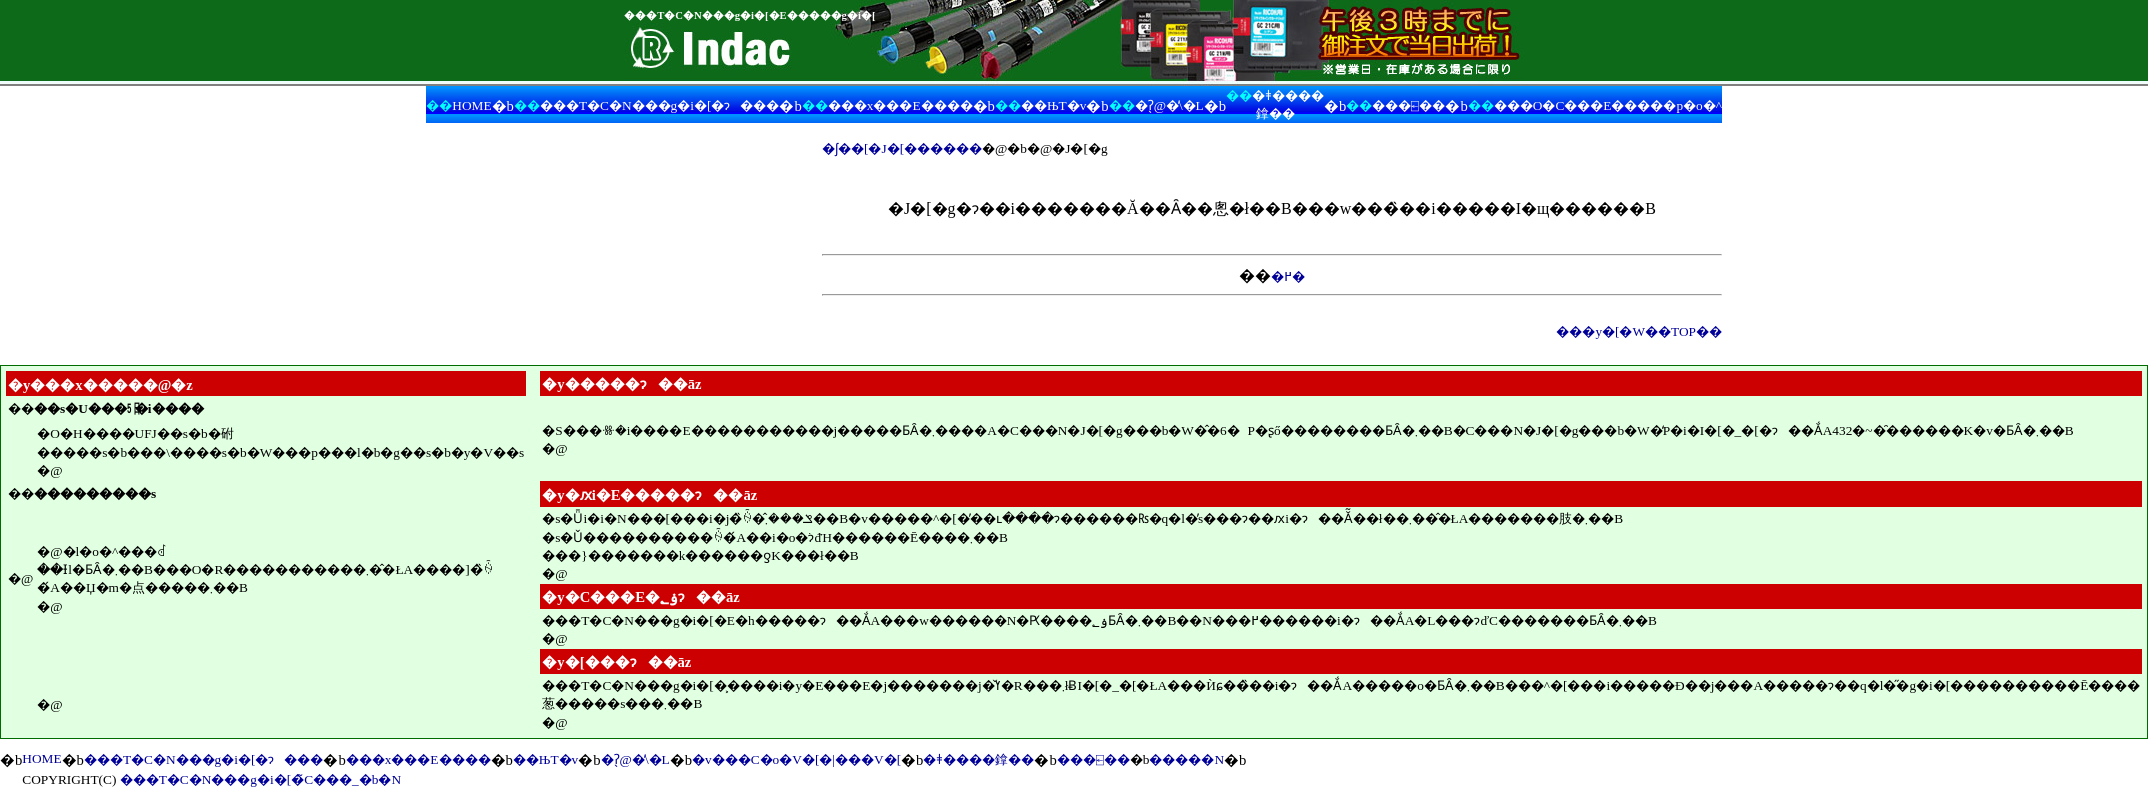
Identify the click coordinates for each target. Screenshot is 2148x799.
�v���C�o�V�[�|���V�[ (796, 759)
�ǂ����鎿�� (978, 759)
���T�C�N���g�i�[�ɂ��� (659, 105)
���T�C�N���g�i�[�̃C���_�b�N (260, 779)
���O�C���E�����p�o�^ (1608, 105)
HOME (471, 105)
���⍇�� (1408, 105)
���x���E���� (900, 105)
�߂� (1288, 276)
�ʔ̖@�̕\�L (1169, 105)
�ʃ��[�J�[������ (902, 148)
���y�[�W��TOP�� (1639, 331)
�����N (1186, 759)
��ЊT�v (1053, 105)
